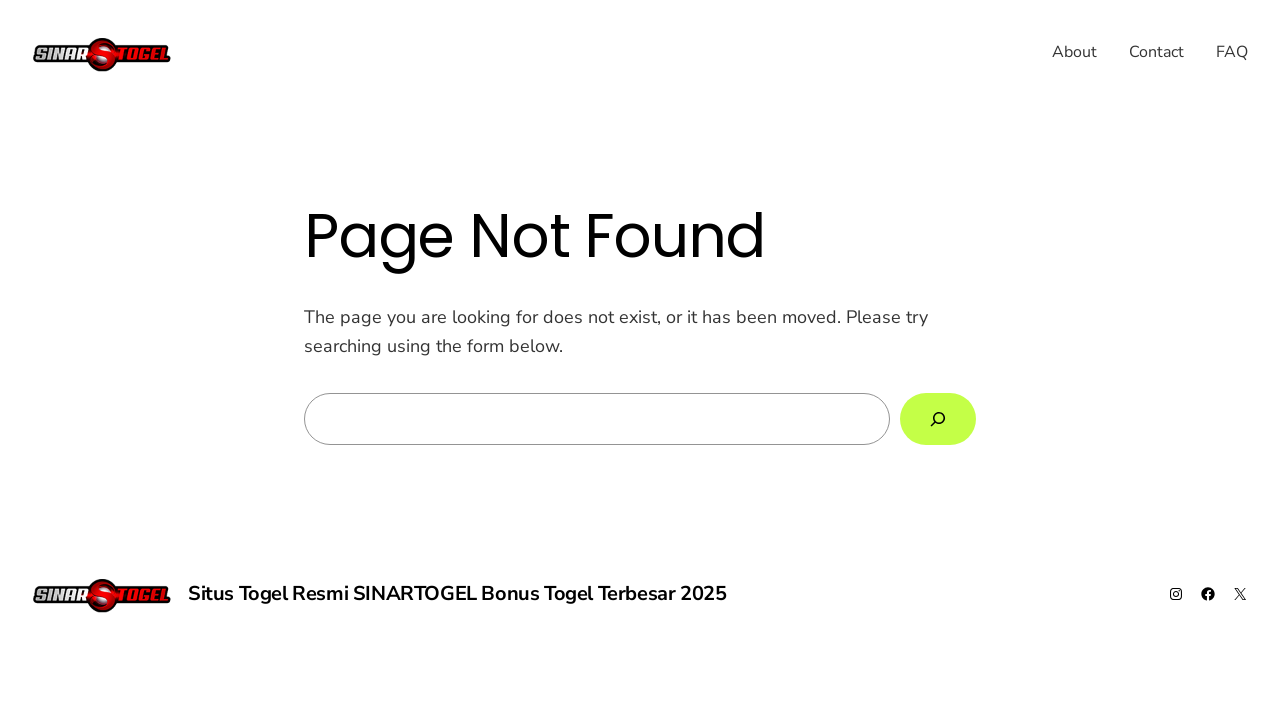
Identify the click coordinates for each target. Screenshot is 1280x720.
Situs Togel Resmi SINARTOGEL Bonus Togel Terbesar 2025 (457, 593)
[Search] (938, 419)
